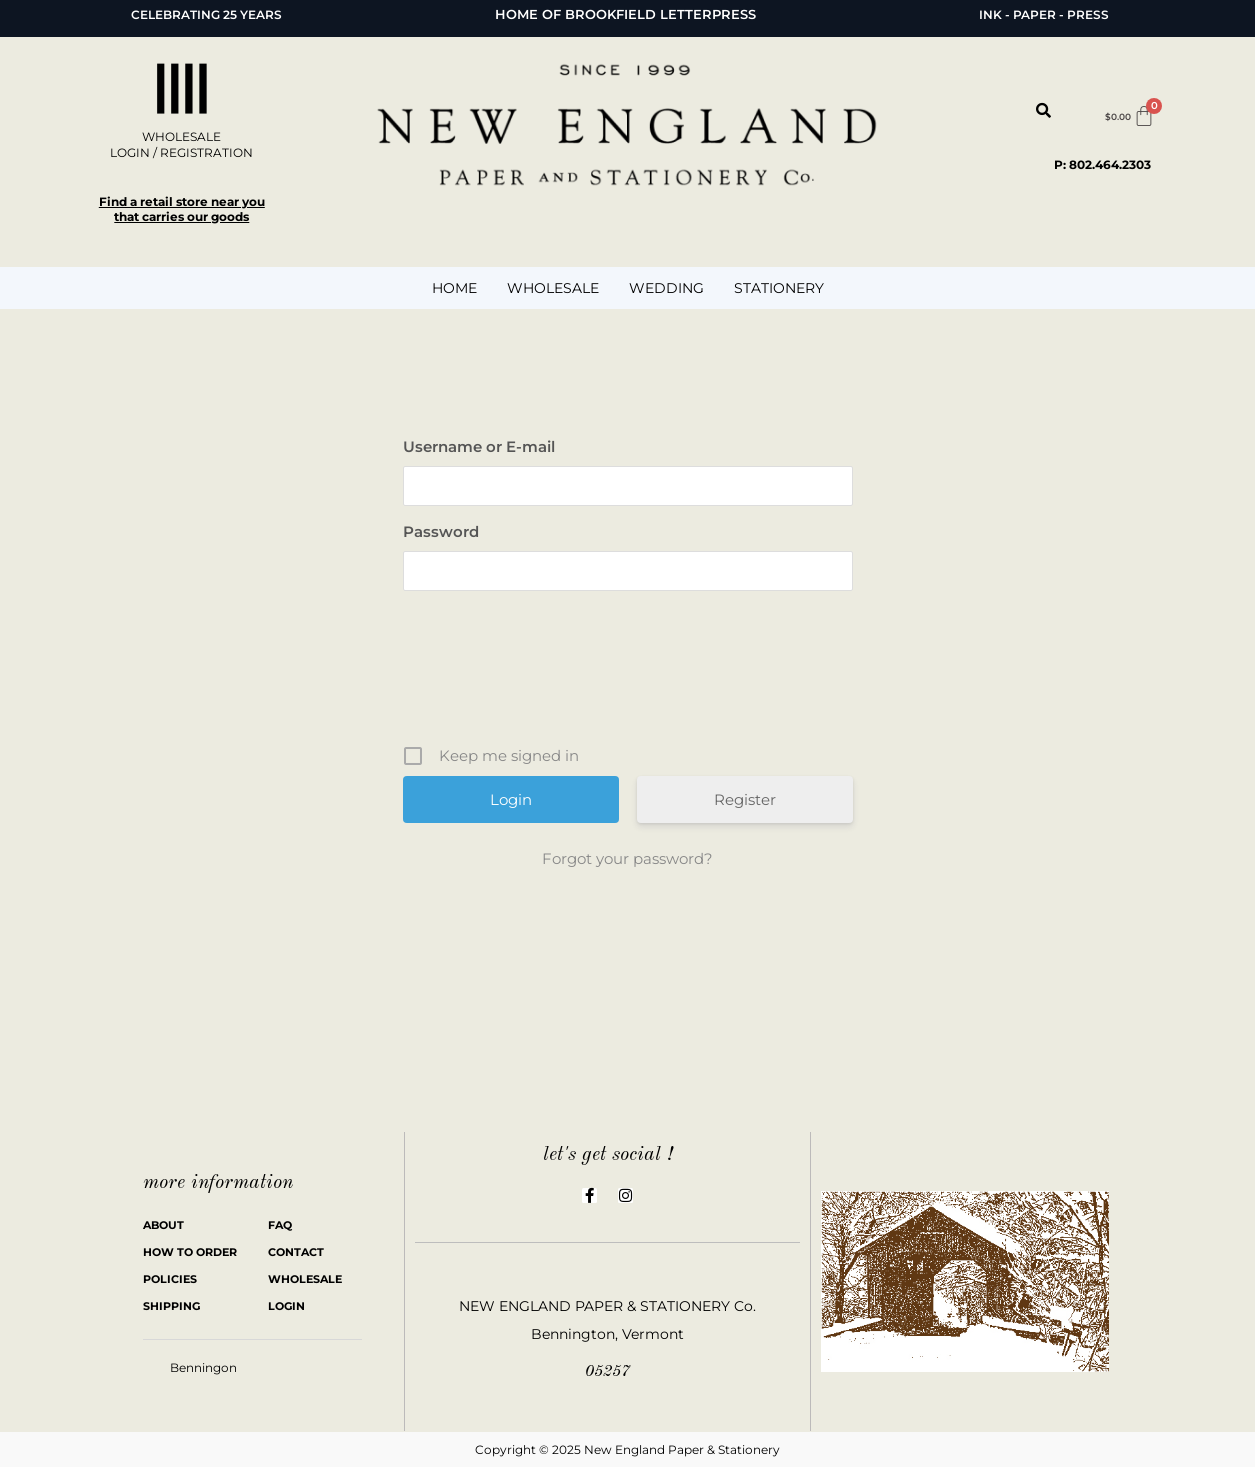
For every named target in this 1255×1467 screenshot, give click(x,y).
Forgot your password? (627, 858)
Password (441, 531)
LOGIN (286, 1306)
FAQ (280, 1225)
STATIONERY (779, 288)
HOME (454, 288)
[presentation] (630, 675)
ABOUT (163, 1225)
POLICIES (170, 1279)
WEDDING (666, 288)
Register (745, 799)
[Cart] (1130, 116)
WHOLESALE (553, 288)
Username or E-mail (479, 446)
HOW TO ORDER (190, 1252)
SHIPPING (171, 1306)
